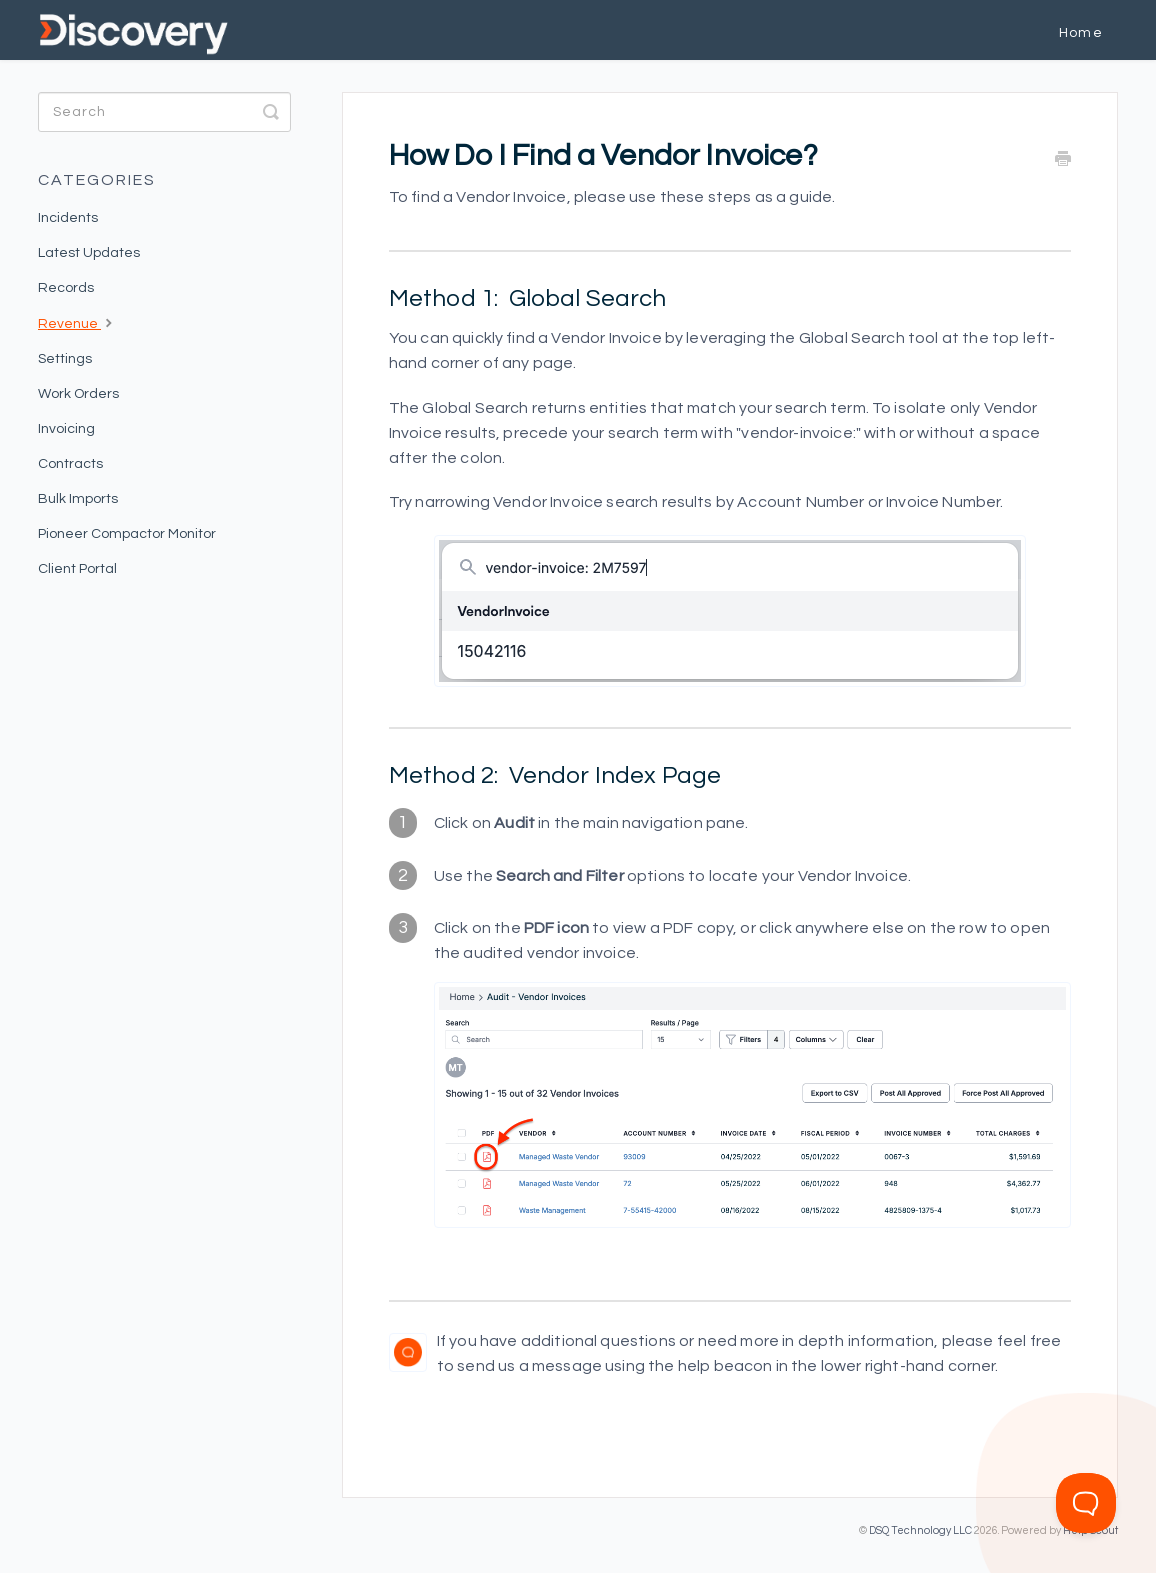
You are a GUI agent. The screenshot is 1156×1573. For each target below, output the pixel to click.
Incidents (68, 218)
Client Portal (77, 569)
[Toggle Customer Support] (1086, 1503)
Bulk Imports (78, 499)
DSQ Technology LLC (920, 1530)
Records (66, 288)
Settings (65, 359)
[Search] (164, 112)
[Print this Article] (1063, 160)
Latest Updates (89, 253)
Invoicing (66, 429)
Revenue (77, 322)
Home (1081, 33)
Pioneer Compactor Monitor (127, 534)
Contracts (70, 464)
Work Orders (78, 394)
